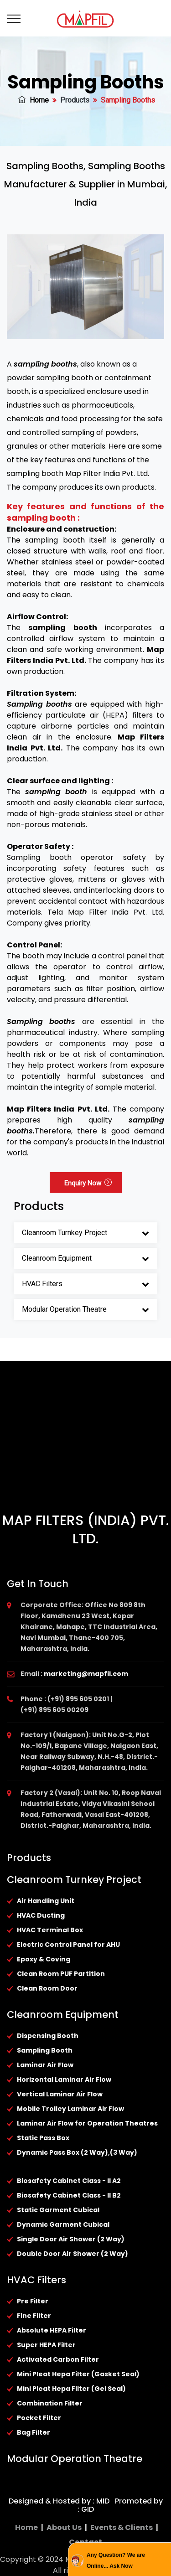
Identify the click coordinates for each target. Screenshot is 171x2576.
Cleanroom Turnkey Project (64, 1232)
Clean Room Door (47, 1988)
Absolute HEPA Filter (51, 2330)
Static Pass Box (43, 2137)
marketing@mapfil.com (86, 1673)
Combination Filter (50, 2403)
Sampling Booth (45, 2050)
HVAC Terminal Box (50, 1930)
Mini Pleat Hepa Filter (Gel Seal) (71, 2388)
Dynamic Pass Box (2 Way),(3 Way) (77, 2152)
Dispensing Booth (47, 2035)
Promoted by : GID (120, 2505)
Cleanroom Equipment (57, 1258)
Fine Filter (34, 2315)
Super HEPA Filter (46, 2344)
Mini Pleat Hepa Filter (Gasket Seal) (78, 2374)
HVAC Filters (42, 1283)
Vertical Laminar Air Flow (60, 2094)
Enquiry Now (88, 1183)
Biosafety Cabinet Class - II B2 (69, 2195)
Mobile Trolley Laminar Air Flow (70, 2108)
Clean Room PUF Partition (61, 1973)
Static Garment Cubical (58, 2209)
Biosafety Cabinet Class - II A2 (69, 2180)
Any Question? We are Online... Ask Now (116, 2560)
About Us (64, 2527)
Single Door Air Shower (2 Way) (70, 2239)
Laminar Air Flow (45, 2064)
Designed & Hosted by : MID (59, 2501)
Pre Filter (32, 2301)
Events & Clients (121, 2527)
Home (33, 100)
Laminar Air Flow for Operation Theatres (87, 2123)
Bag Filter (33, 2432)
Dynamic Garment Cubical (63, 2224)
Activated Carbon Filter (58, 2359)
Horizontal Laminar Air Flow (64, 2079)
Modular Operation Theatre (64, 1309)
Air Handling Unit (45, 1900)
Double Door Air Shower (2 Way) (72, 2253)
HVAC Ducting (41, 1915)
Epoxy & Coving (43, 1959)
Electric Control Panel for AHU (68, 1944)
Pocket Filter (39, 2417)
